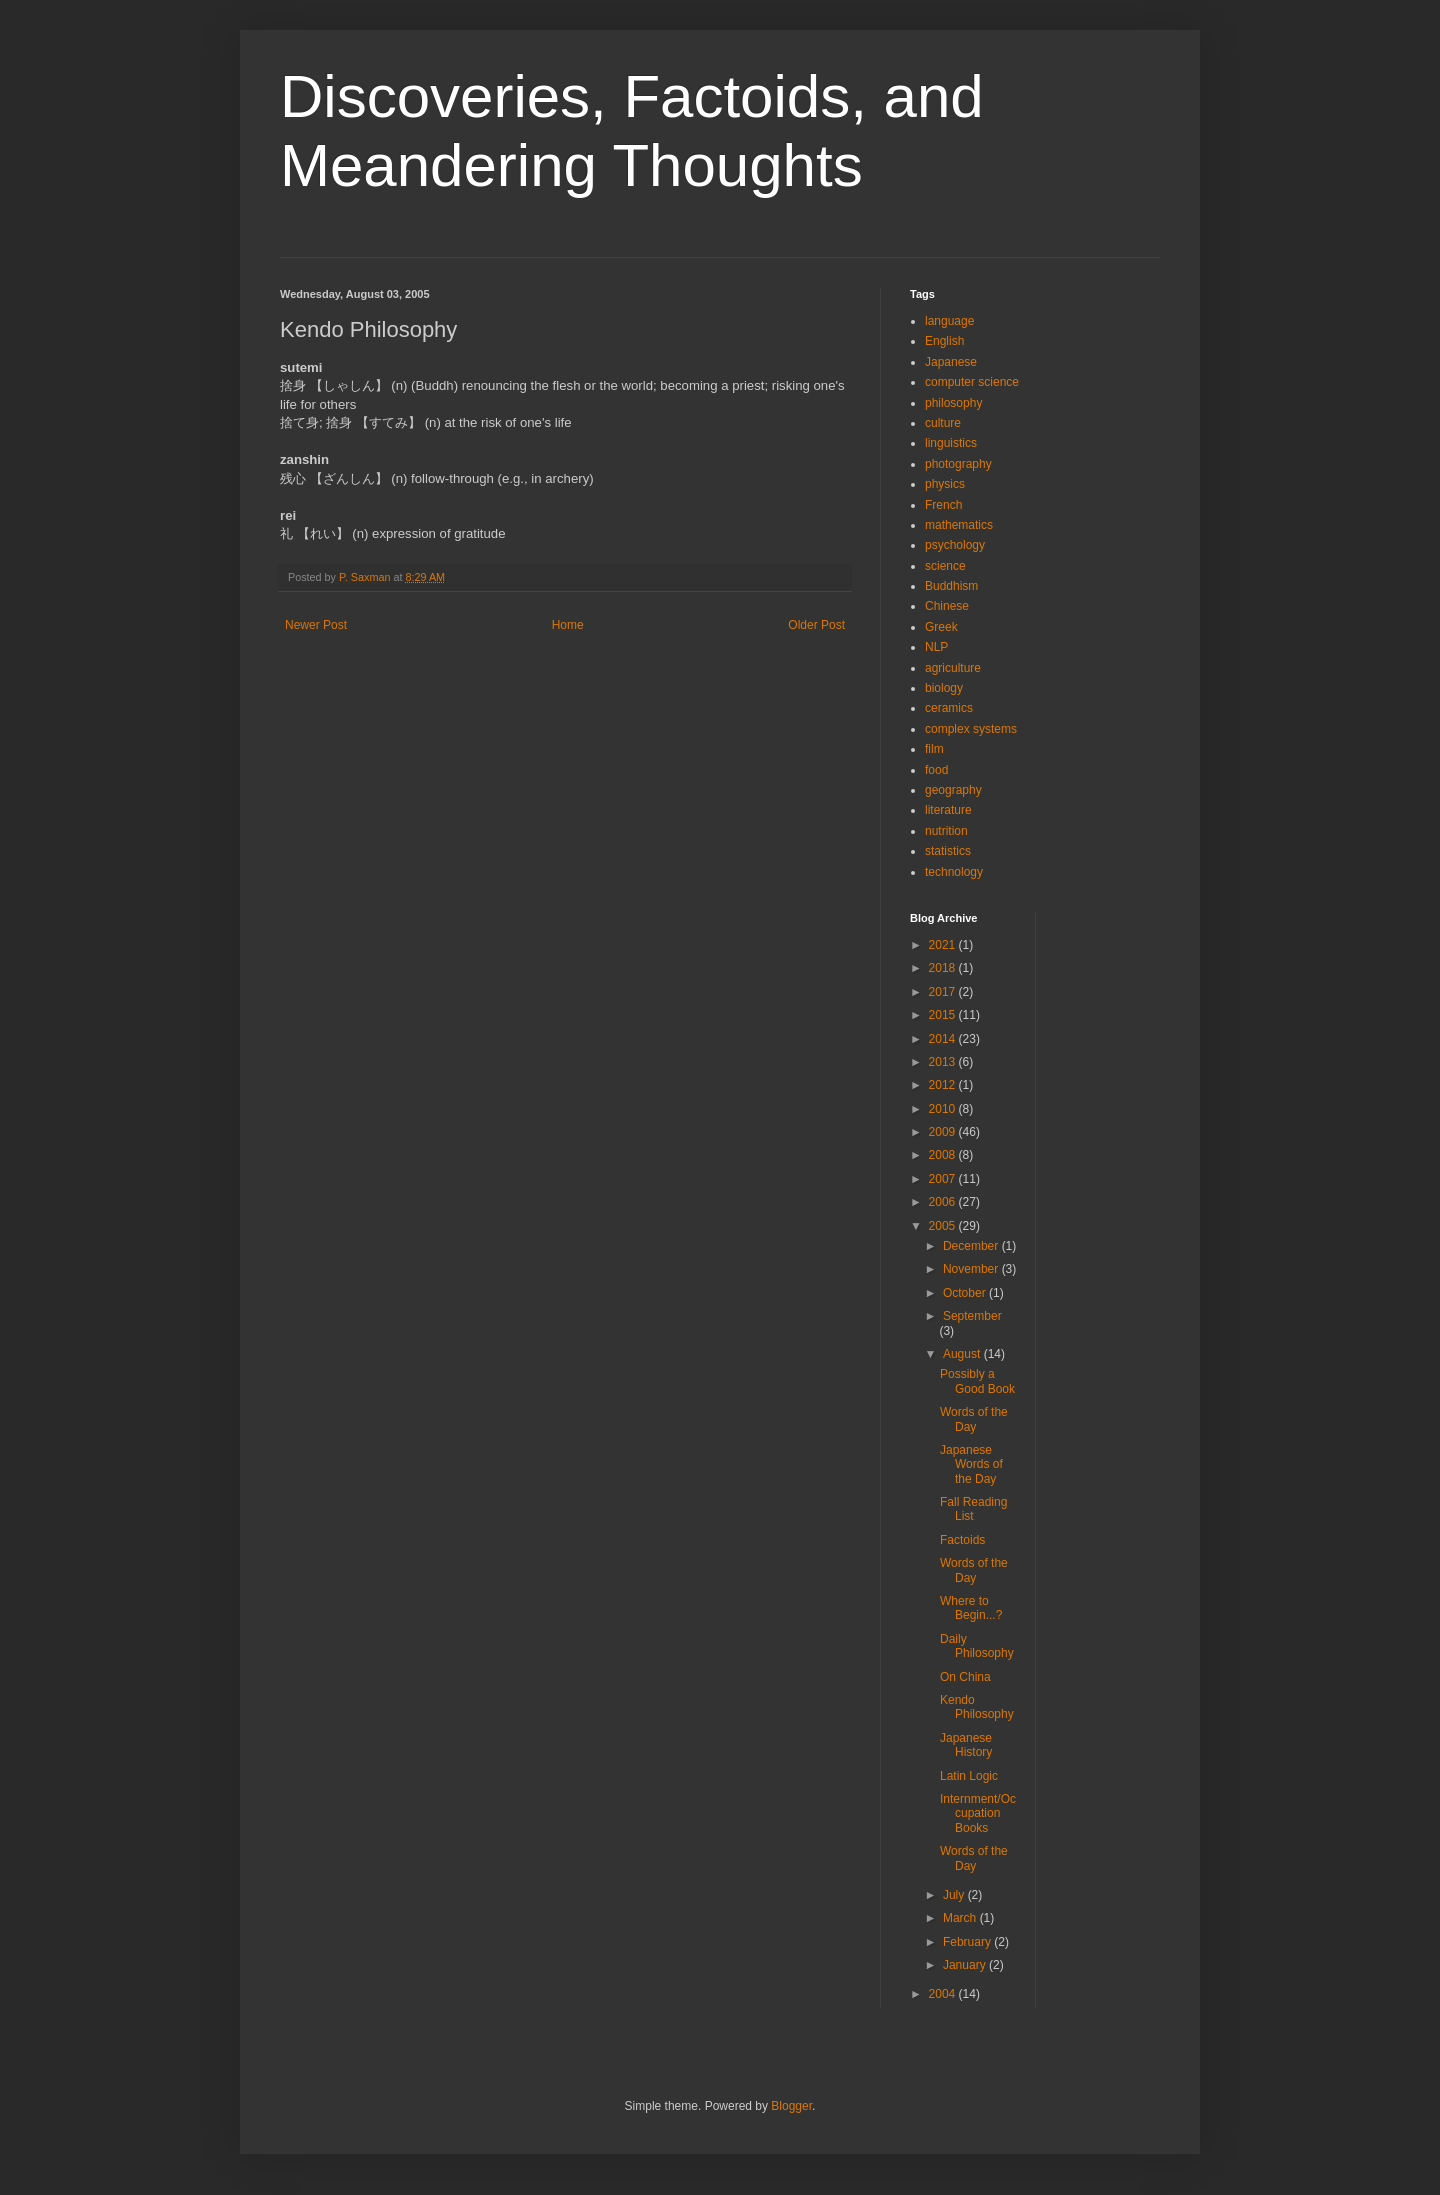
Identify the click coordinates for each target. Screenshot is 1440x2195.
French (943, 505)
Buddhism (951, 586)
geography (953, 790)
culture (943, 423)
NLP (936, 647)
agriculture (953, 668)
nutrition (946, 831)
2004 (944, 1994)
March (961, 1918)
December (972, 1246)
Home (568, 625)
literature (948, 810)
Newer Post (316, 625)
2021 (944, 945)
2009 (944, 1132)
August (963, 1354)
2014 (944, 1039)
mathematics (959, 525)
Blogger (791, 2106)
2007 (944, 1179)
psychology (955, 545)
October (966, 1293)
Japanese (951, 362)
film (934, 749)
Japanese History (966, 1745)
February (968, 1942)
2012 (944, 1085)
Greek (941, 627)
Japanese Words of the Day (971, 1464)
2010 (944, 1109)
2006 (944, 1202)
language (949, 321)
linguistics (951, 443)
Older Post (816, 625)
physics (945, 484)
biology (944, 688)
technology (954, 872)
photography (958, 464)
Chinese (947, 606)
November (972, 1269)
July (955, 1895)
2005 (944, 1226)
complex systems (971, 729)
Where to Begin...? (971, 1608)
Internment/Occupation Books (978, 1813)
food (936, 770)
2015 (944, 1015)
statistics (948, 851)
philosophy (953, 403)
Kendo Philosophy (977, 1707)
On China (965, 1677)
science (945, 566)
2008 (944, 1155)
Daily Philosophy (977, 1646)
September (972, 1316)
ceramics (949, 708)
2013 (944, 1062)
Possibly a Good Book (977, 1381)
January (966, 1965)
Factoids (962, 1540)
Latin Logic (969, 1776)
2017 (944, 992)
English (944, 341)
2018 (944, 968)
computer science (972, 382)
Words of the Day (974, 1419)
